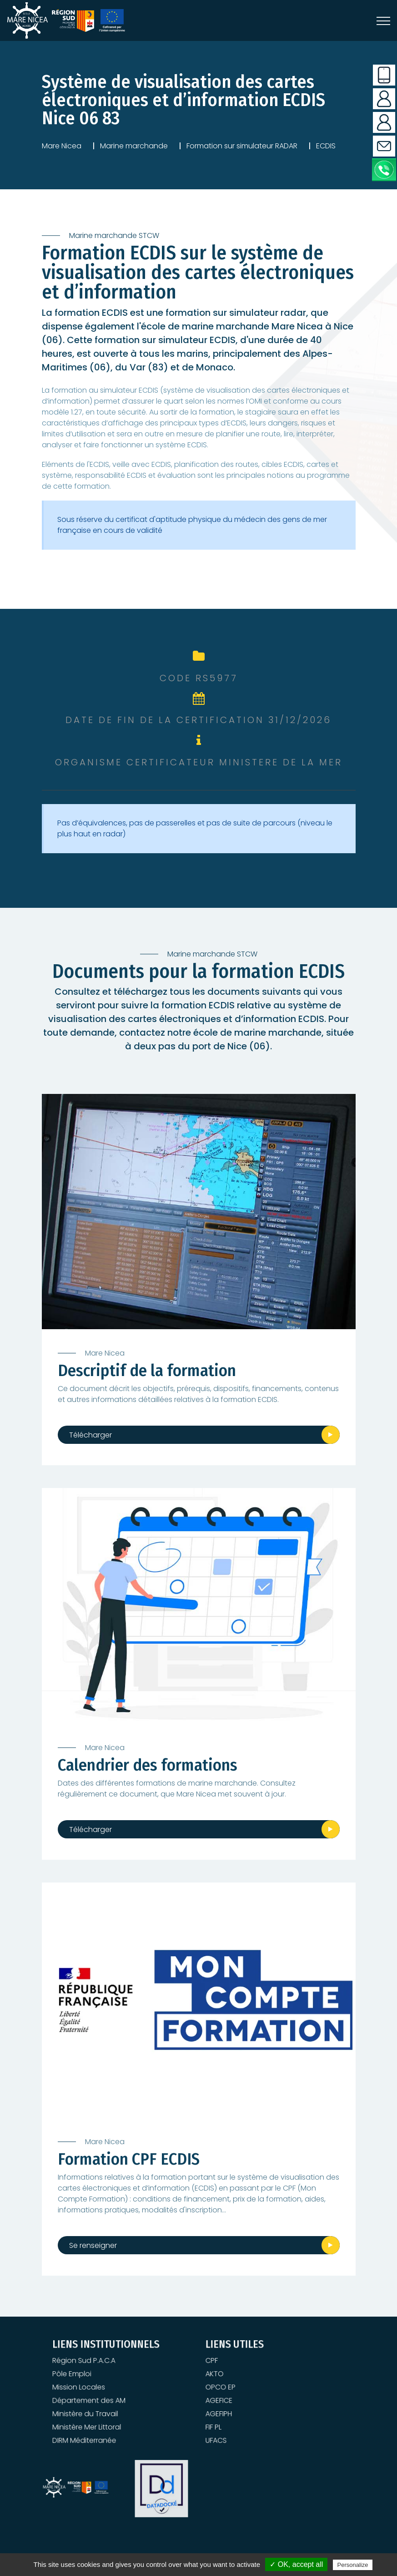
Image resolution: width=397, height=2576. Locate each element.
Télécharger (90, 1435)
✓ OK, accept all (296, 2564)
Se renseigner (93, 2245)
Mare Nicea (61, 146)
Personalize (352, 2564)
